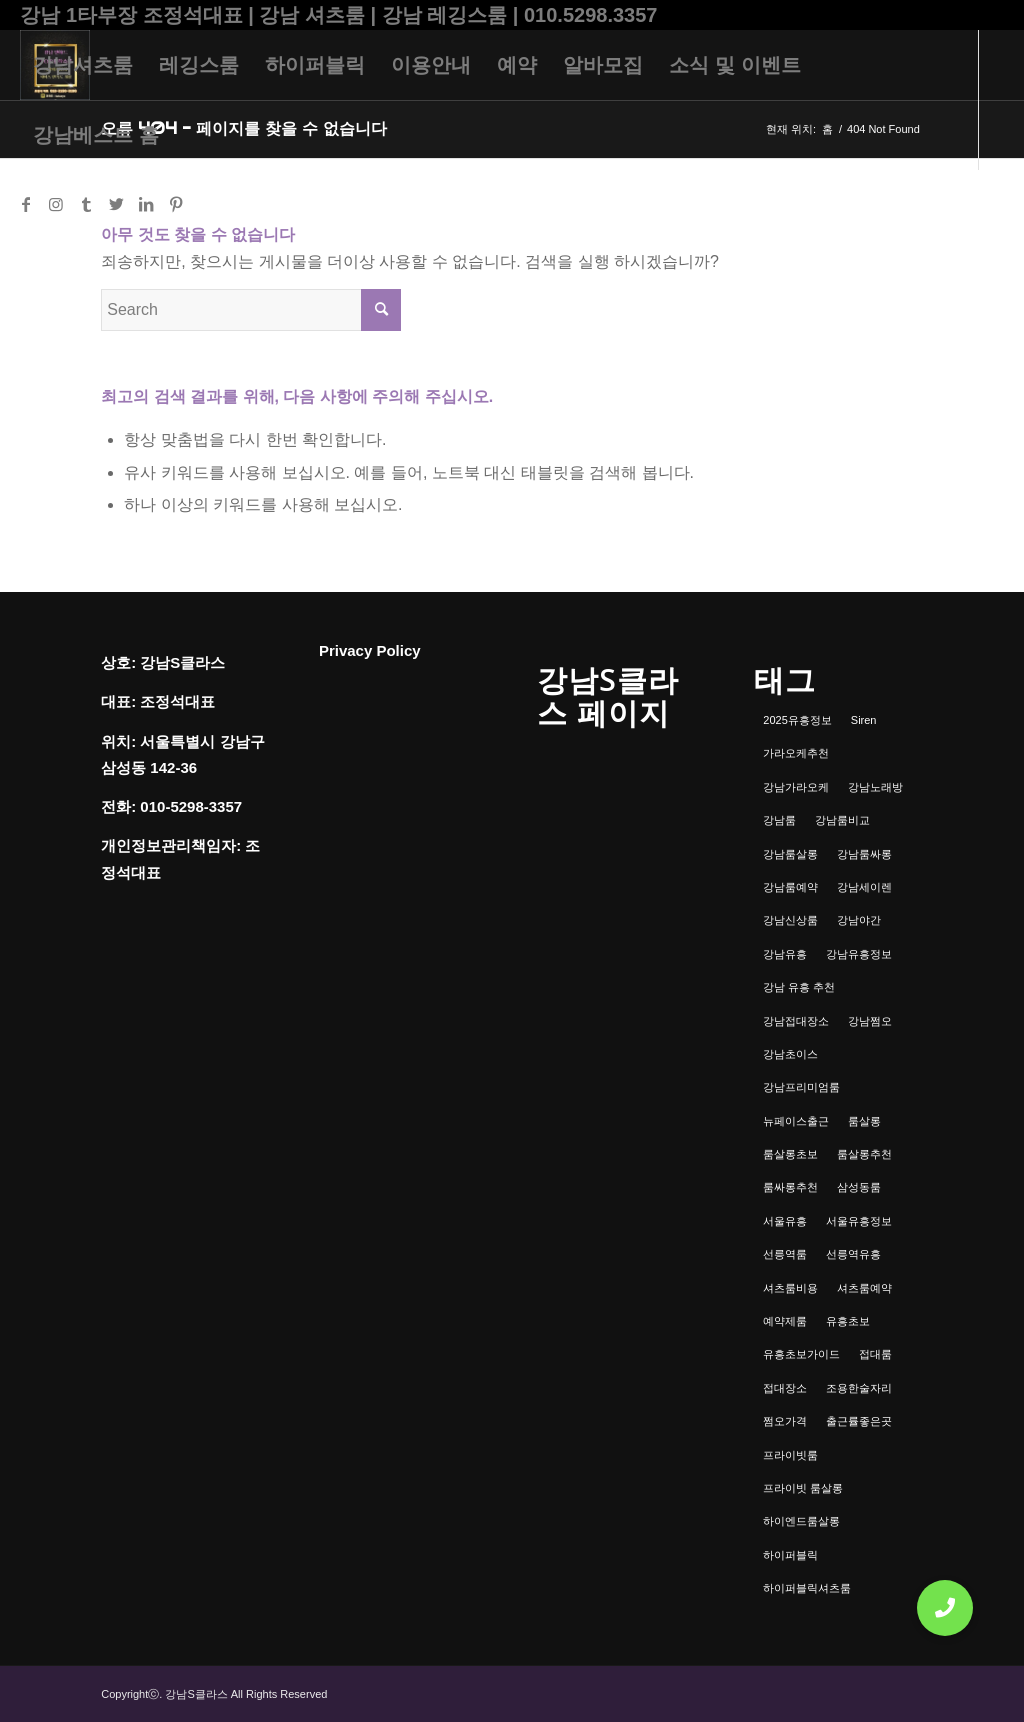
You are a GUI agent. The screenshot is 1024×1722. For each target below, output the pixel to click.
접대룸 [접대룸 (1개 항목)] (875, 1354)
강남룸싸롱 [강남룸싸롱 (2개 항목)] (864, 854)
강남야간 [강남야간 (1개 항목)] (859, 920)
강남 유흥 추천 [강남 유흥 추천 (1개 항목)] (799, 987)
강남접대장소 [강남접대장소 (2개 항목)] (796, 1021)
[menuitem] (83, 65)
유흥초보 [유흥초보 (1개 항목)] (848, 1321)
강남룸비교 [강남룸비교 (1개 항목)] (842, 820)
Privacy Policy (370, 650)
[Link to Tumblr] (86, 204)
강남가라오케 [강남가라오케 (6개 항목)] (796, 787)
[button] (945, 1608)
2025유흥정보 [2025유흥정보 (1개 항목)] (797, 720)
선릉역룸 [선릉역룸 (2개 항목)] (785, 1254)
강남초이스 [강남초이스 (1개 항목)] (790, 1054)
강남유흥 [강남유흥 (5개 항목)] (785, 954)
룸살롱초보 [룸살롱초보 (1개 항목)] (790, 1154)
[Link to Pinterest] (176, 204)
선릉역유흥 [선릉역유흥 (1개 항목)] (853, 1254)
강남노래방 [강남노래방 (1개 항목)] (875, 787)
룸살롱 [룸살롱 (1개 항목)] (864, 1121)
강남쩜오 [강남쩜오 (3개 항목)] (870, 1021)
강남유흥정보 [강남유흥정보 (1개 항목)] (859, 954)
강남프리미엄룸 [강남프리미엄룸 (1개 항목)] (801, 1087)
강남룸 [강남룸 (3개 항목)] (779, 820)
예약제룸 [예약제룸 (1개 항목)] (785, 1321)
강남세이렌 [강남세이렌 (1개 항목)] (864, 887)
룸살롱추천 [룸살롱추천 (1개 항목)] (864, 1154)
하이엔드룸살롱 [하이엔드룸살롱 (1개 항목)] (801, 1521)
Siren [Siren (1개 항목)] (864, 720)
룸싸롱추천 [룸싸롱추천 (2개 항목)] (790, 1187)
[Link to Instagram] (56, 204)
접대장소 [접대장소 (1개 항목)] (785, 1388)
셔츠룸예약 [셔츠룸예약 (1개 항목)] (864, 1288)
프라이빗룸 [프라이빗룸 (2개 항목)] (790, 1455)
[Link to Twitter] (116, 204)
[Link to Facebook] (26, 204)
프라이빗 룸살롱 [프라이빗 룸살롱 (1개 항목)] (803, 1488)
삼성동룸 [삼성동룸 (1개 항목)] (859, 1187)
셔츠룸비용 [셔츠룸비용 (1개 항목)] (790, 1288)
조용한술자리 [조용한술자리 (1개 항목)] (859, 1388)
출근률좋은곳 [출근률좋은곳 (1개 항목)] (859, 1421)
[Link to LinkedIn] (146, 204)
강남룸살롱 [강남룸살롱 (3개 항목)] (790, 854)
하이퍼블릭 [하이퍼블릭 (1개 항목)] (790, 1555)
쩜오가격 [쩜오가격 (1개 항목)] (785, 1421)
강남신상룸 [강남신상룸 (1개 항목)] (790, 920)
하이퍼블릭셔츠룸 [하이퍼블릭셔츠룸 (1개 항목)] (807, 1588)
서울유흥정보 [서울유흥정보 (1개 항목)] (859, 1221)
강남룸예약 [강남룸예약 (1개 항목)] (790, 887)
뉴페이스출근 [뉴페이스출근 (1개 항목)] (796, 1121)
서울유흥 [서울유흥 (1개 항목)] (785, 1221)
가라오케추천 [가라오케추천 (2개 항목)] (796, 753)
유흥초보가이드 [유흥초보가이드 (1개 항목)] (801, 1354)
